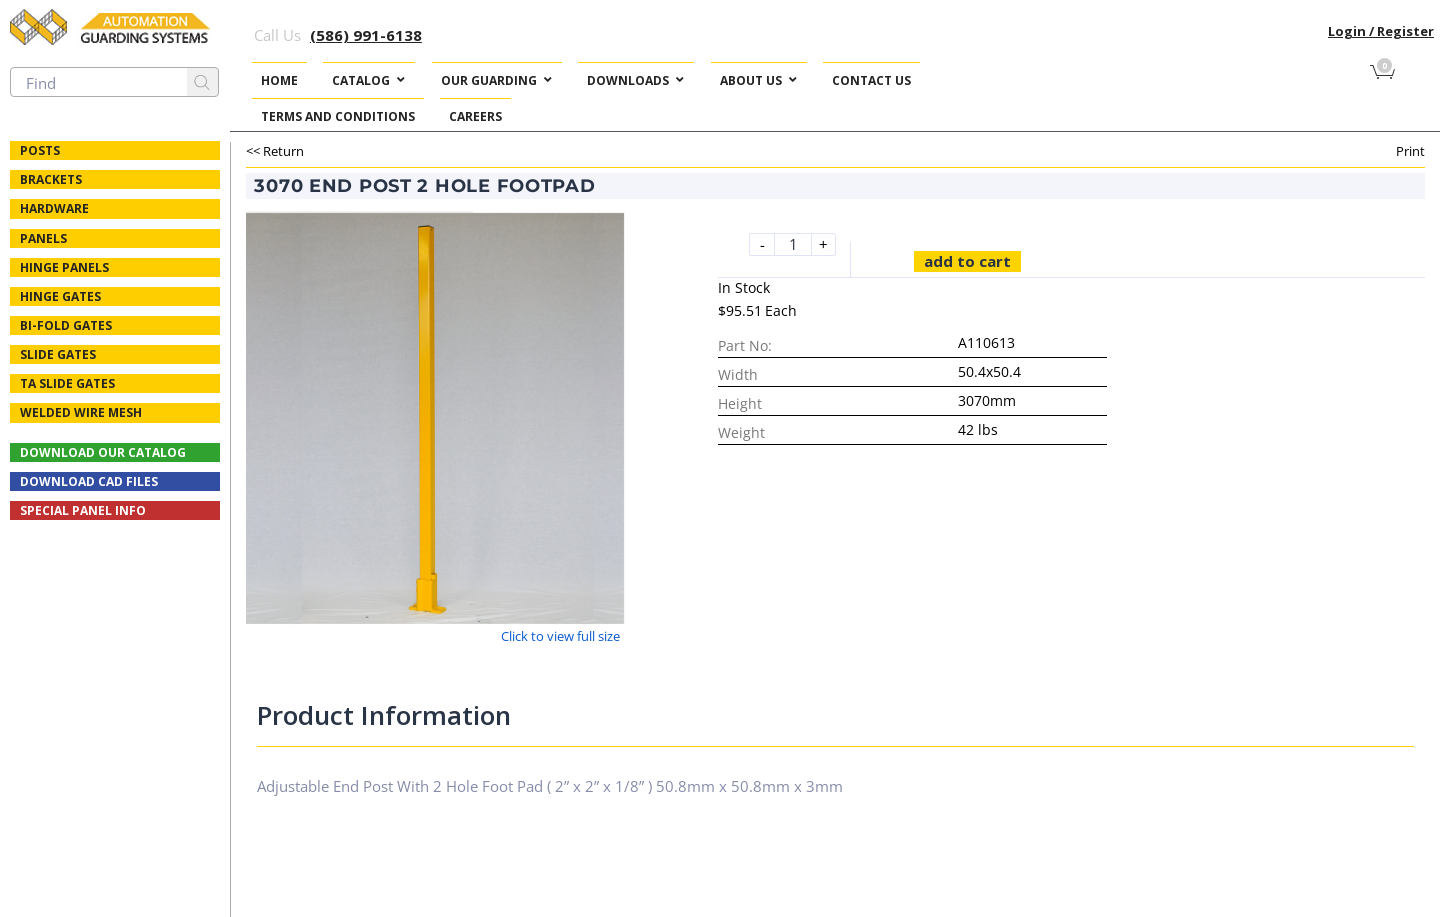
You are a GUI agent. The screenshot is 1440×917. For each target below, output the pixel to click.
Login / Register (1381, 31)
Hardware (54, 208)
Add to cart (967, 261)
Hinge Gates (60, 296)
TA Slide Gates (67, 383)
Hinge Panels (64, 267)
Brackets (51, 179)
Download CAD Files (89, 481)
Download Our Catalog (103, 452)
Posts (40, 150)
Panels (43, 238)
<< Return (275, 151)
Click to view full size (560, 636)
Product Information (384, 715)
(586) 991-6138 (366, 35)
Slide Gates (58, 354)
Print (1410, 151)
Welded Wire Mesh (81, 412)
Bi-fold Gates (66, 325)
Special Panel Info (83, 510)
